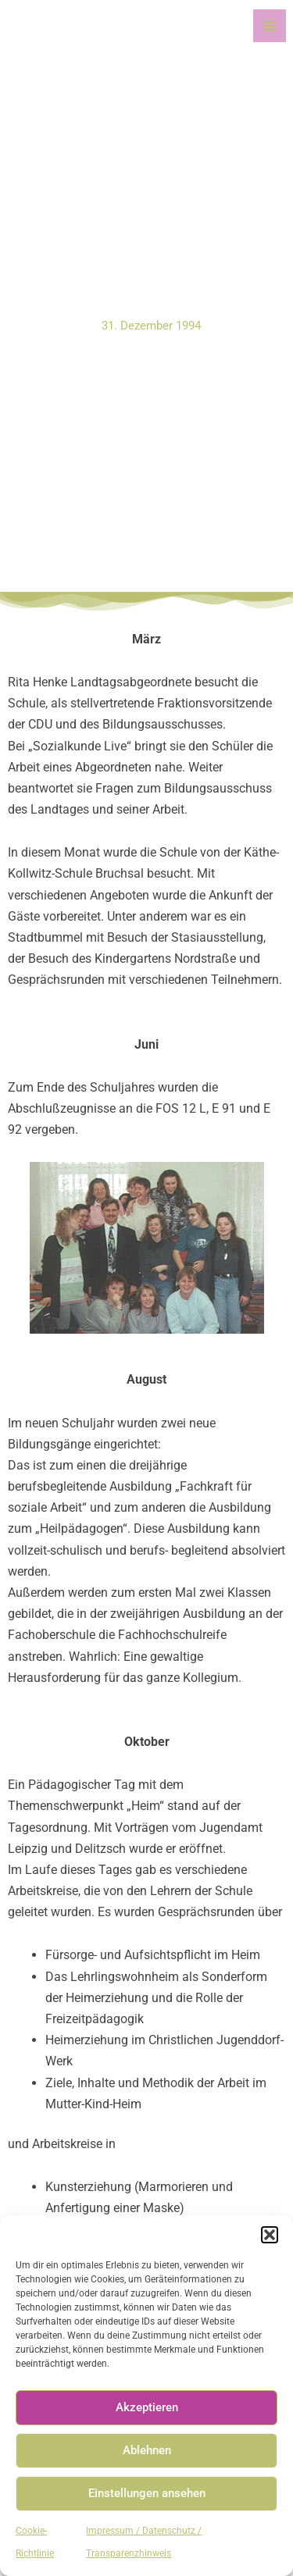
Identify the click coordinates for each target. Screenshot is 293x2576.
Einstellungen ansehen (146, 2493)
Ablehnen (147, 2450)
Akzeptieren (147, 2407)
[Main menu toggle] (269, 25)
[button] (269, 2235)
